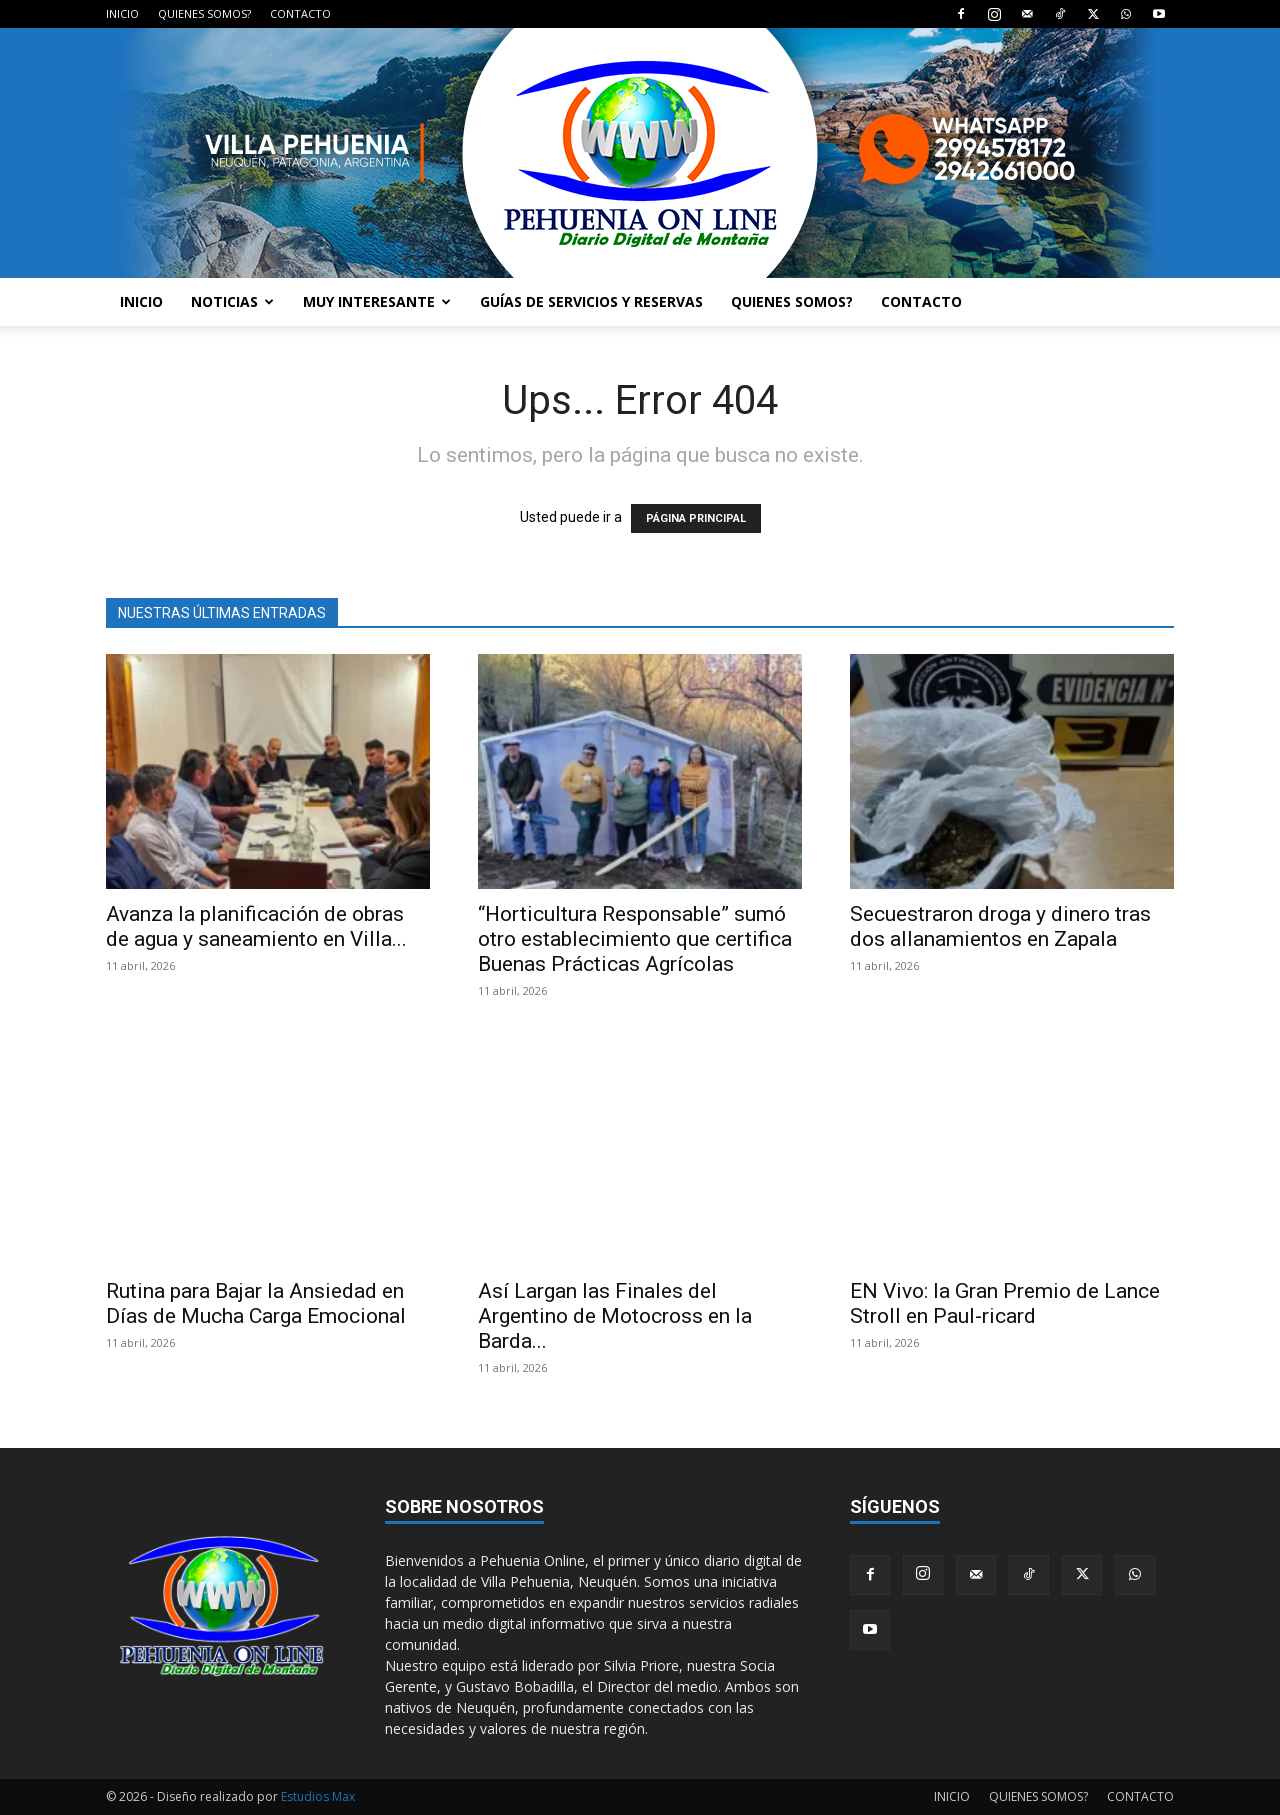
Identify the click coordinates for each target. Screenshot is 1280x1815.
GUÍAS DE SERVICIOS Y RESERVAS (591, 301)
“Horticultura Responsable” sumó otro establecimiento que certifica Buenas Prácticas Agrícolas (635, 939)
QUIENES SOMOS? (204, 13)
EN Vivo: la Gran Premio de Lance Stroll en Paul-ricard (1005, 1303)
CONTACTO (300, 13)
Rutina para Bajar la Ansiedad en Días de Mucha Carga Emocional (256, 1303)
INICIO (122, 13)
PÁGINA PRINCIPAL (696, 518)
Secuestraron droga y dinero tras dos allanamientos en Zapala (1000, 926)
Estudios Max (318, 1796)
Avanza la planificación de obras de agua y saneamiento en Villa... (256, 926)
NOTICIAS (232, 301)
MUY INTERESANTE (377, 301)
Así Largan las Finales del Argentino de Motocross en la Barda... (615, 1316)
